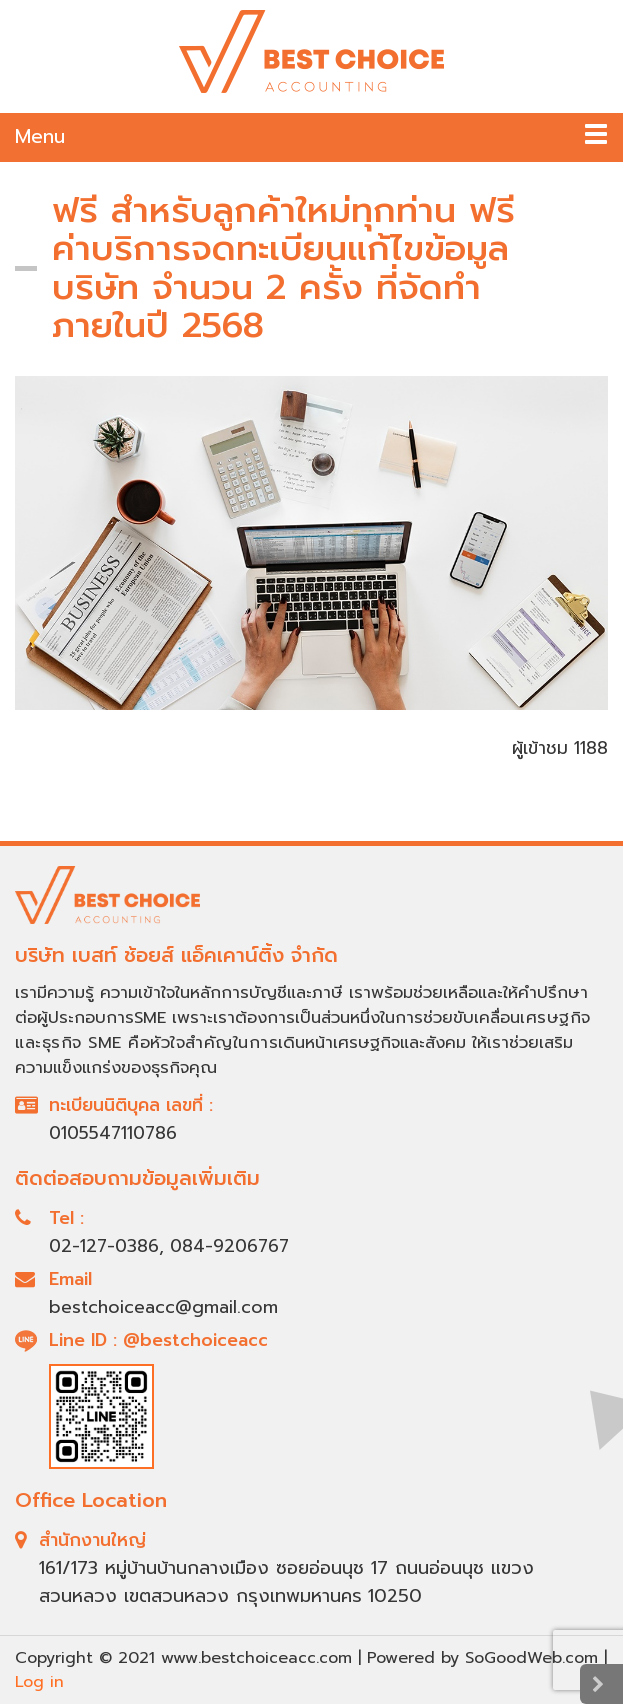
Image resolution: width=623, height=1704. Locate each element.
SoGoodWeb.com (531, 1658)
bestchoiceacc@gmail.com (163, 1307)
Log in (39, 1682)
